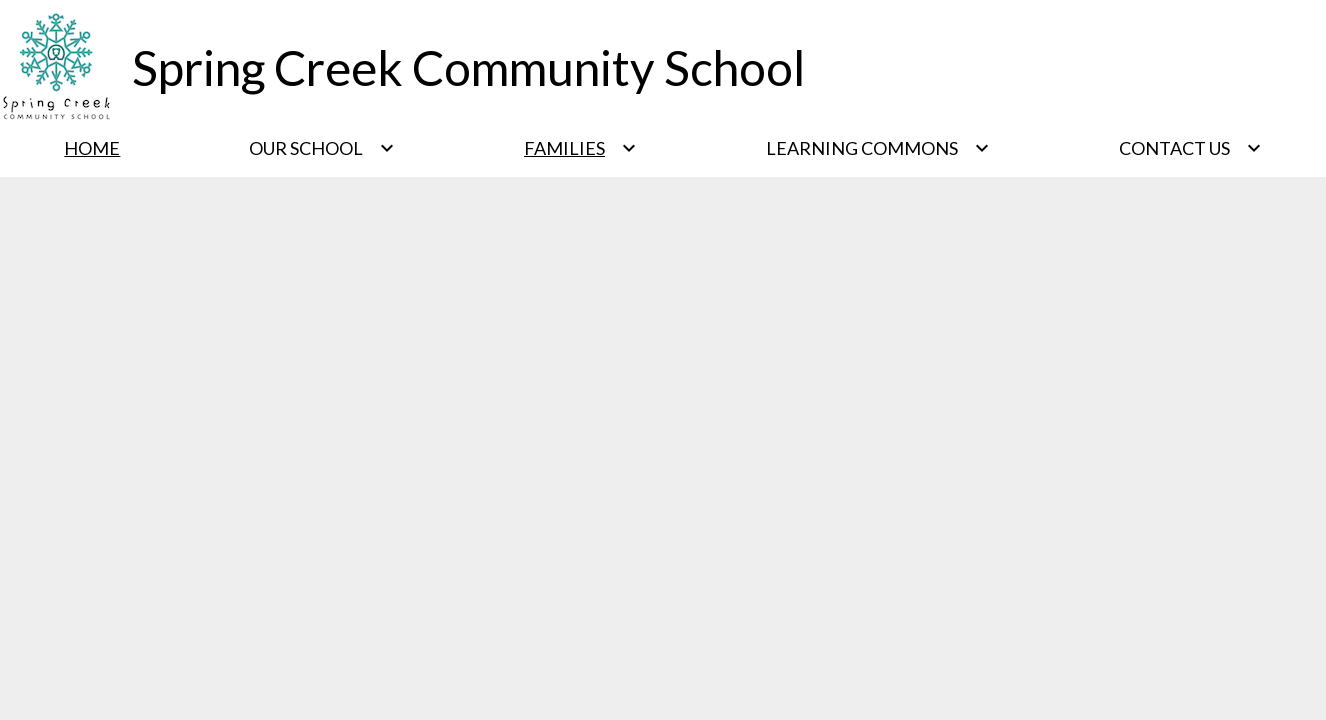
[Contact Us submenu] (1190, 148)
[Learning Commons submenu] (878, 148)
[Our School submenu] (322, 148)
